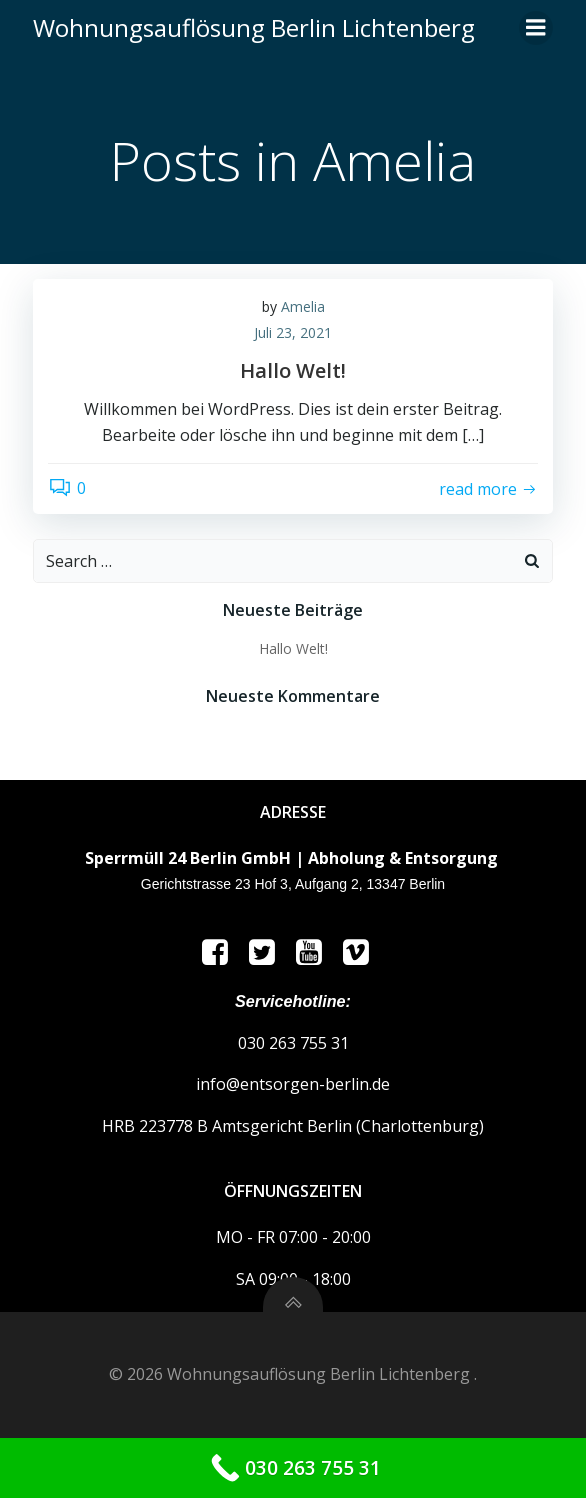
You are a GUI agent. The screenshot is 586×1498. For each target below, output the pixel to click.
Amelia (303, 306)
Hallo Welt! (293, 648)
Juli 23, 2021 (293, 332)
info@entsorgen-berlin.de (293, 1084)
